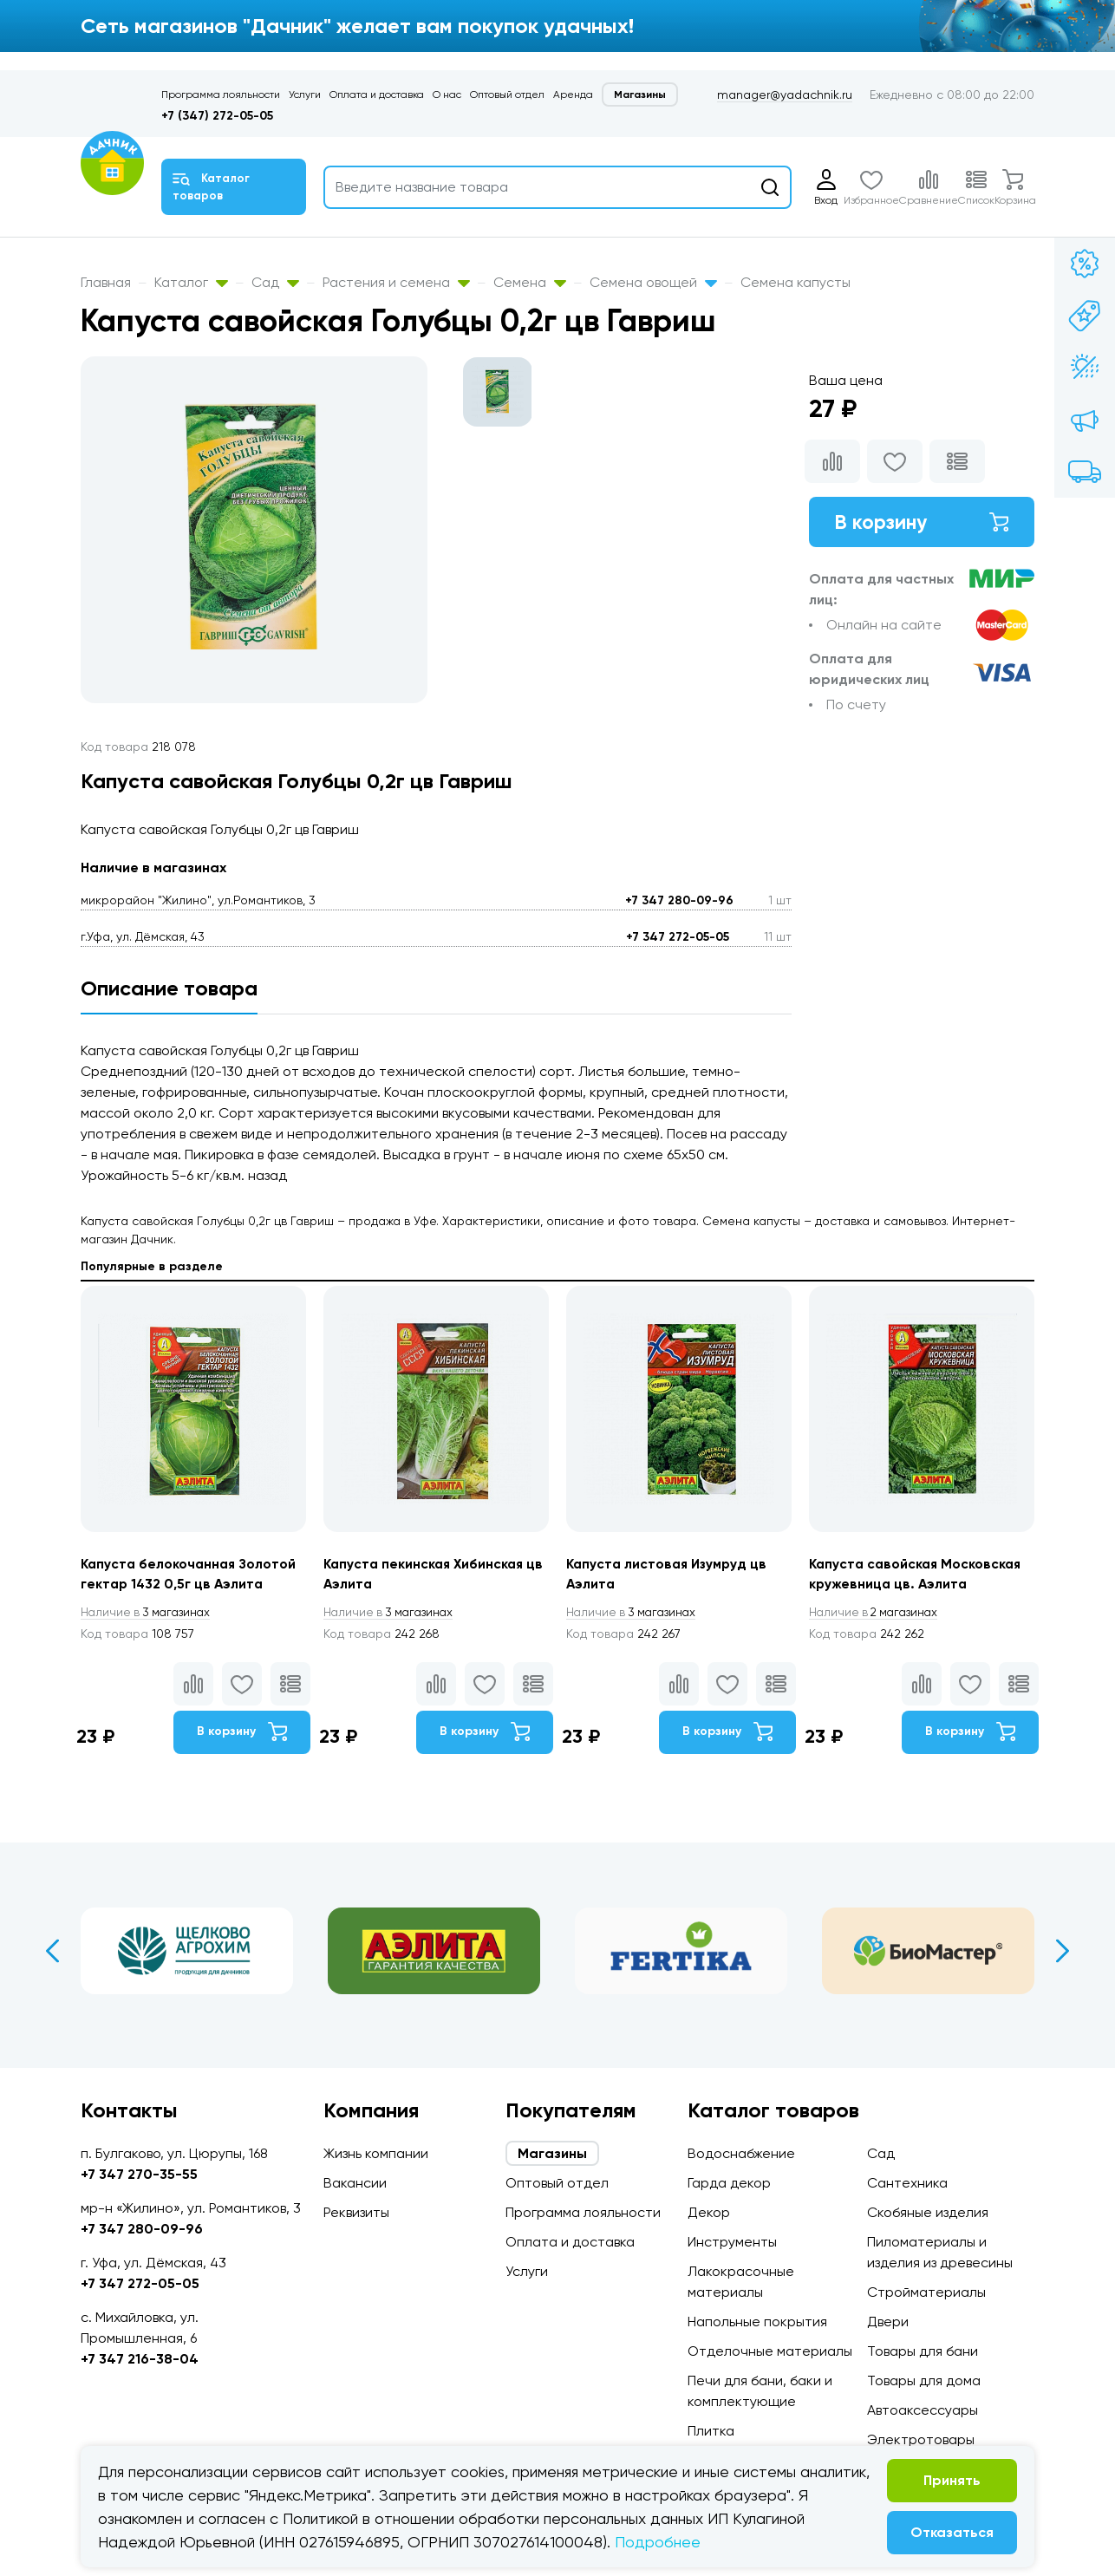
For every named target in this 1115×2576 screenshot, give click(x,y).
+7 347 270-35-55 (139, 2174)
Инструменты (732, 2242)
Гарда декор (729, 2183)
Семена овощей (653, 282)
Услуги (305, 94)
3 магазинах (148, 1613)
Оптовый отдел (507, 94)
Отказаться (952, 2532)
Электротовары (921, 2439)
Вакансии (355, 2183)
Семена (529, 282)
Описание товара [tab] (169, 988)
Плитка (711, 2431)
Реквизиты (356, 2212)
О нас (447, 94)
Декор (709, 2212)
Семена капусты (795, 282)
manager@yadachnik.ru (784, 94)
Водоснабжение (741, 2153)
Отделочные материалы (770, 2351)
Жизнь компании (375, 2153)
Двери (888, 2321)
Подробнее (658, 2542)
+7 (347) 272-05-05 (217, 115)
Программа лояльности (220, 94)
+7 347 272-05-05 (677, 936)
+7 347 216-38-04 (140, 2359)
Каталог (191, 282)
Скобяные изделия (927, 2212)
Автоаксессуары (922, 2410)
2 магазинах (876, 1613)
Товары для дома (924, 2380)
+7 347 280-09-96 (679, 900)
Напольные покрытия (757, 2321)
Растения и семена (396, 282)
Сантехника (907, 2183)
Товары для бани (922, 2351)
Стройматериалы (926, 2292)
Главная (106, 282)
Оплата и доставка (376, 94)
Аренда (573, 94)
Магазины (640, 94)
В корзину (921, 522)
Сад (275, 282)
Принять (952, 2480)
